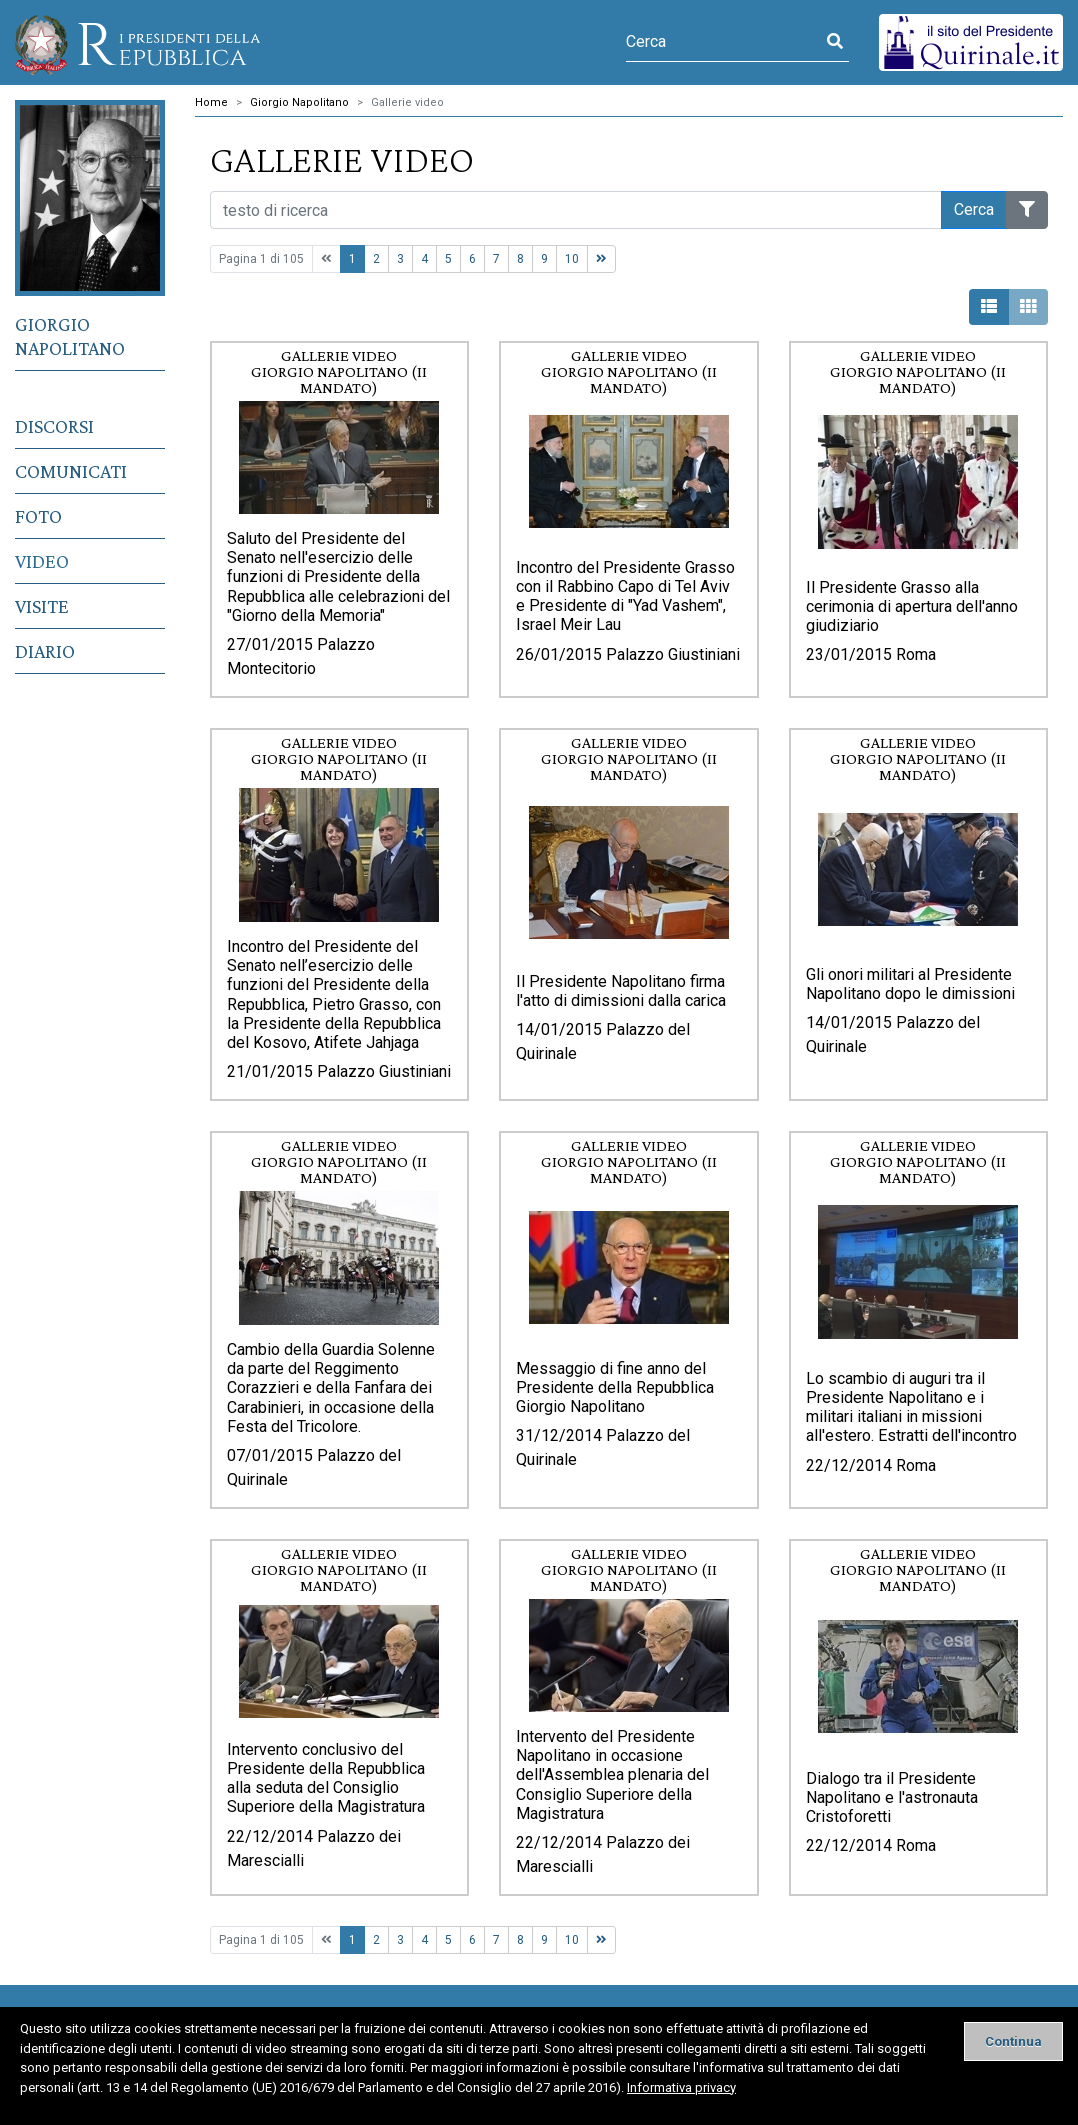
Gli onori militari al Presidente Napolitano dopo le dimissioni (910, 984)
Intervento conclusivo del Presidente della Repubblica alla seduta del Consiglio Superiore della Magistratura (326, 1778)
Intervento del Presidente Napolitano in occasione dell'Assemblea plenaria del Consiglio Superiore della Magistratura (612, 1775)
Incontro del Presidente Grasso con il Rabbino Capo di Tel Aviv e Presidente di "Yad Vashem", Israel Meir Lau (625, 596)
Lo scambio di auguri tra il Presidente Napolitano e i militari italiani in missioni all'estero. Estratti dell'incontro (911, 1407)
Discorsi (54, 426)
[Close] (1013, 2041)
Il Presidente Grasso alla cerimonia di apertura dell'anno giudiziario (912, 606)
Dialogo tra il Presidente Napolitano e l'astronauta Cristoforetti (892, 1797)
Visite (42, 606)
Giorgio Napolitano (70, 336)
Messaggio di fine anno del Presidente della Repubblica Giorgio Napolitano (615, 1387)
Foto (38, 516)
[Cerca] (723, 42)
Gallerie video (407, 102)
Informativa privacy (681, 2087)
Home (211, 102)
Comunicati (71, 471)
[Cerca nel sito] (576, 210)
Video (42, 561)
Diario (45, 651)
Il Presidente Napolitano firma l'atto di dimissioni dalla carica (621, 991)
